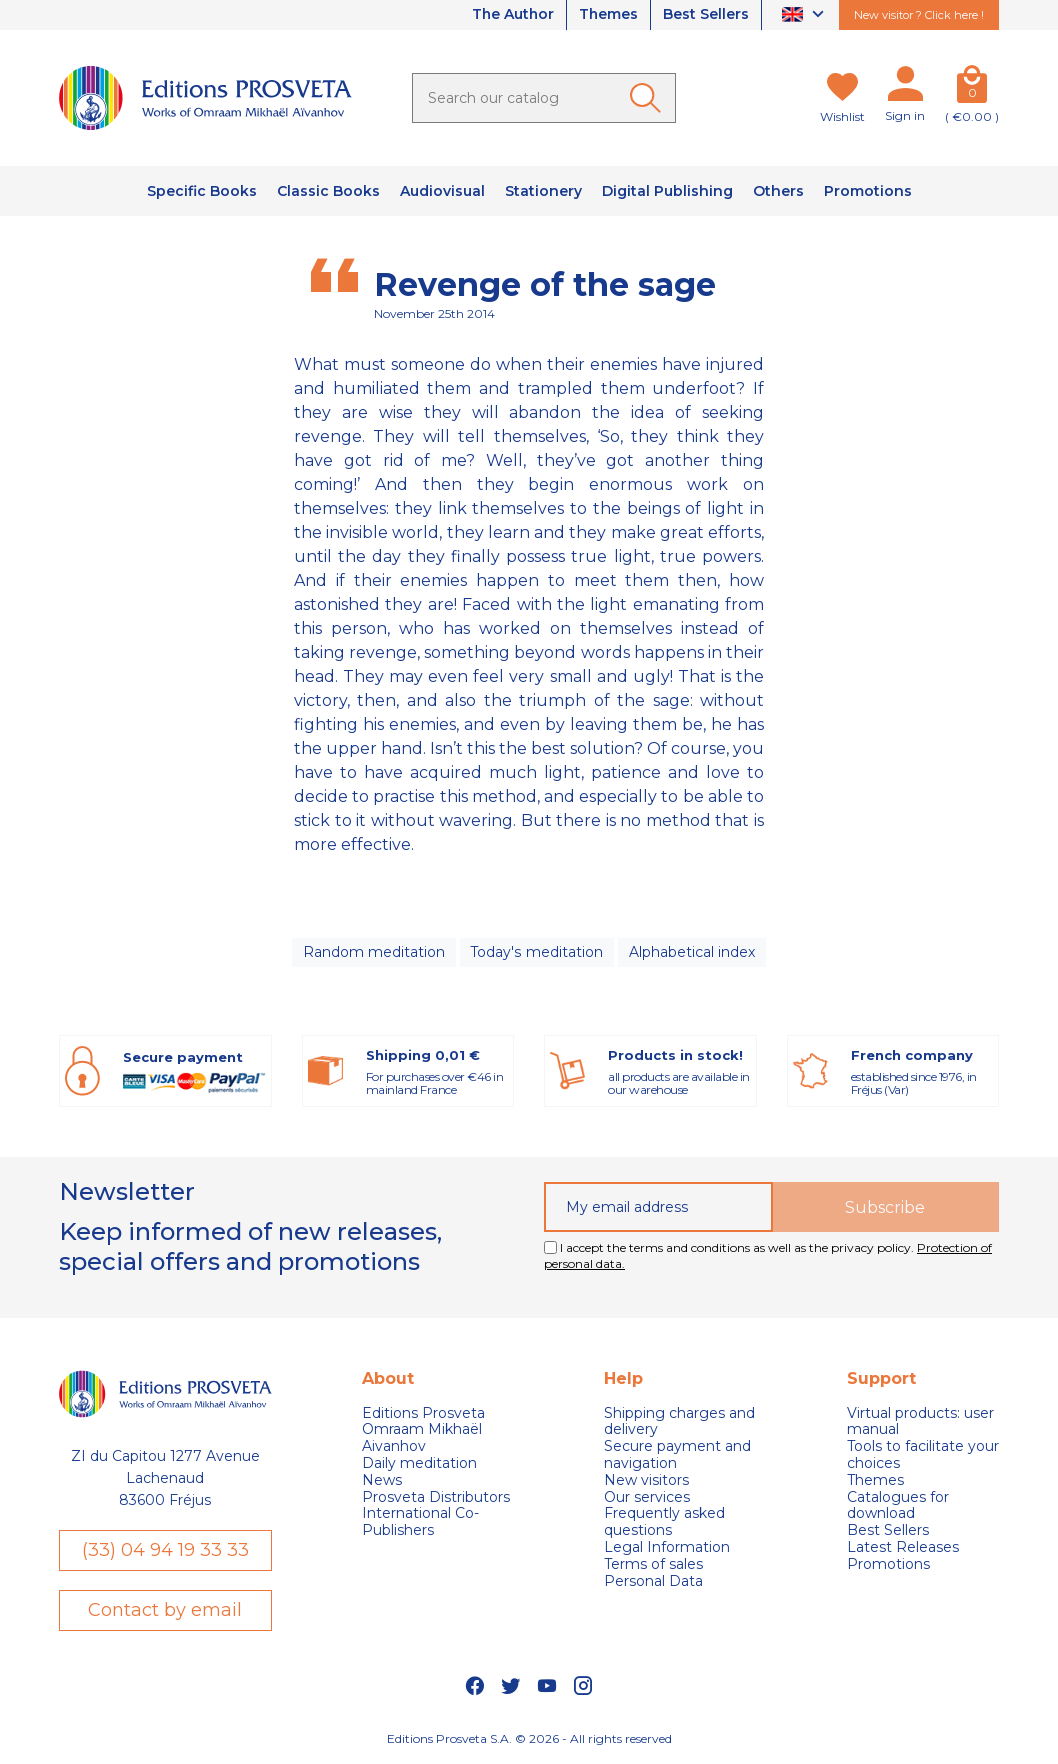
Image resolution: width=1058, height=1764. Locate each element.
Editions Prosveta (423, 1413)
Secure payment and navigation (677, 1455)
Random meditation (374, 952)
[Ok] (649, 98)
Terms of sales (653, 1564)
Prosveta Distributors (436, 1497)
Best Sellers (706, 15)
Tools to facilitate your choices (923, 1455)
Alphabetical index (692, 952)
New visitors (646, 1480)
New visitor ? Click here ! (919, 15)
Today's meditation (537, 952)
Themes (608, 15)
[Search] (544, 98)
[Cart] (972, 88)
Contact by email (165, 1610)
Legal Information (667, 1547)
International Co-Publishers (420, 1523)
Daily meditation (419, 1463)
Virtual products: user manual (920, 1422)
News (382, 1480)
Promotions (888, 1564)
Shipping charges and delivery (679, 1422)
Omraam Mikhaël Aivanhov (422, 1439)
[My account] (905, 88)
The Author (511, 15)
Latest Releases (903, 1547)
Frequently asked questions (664, 1523)
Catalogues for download (898, 1506)
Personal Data (653, 1581)
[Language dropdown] (805, 15)
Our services (647, 1497)
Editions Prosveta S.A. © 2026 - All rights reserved (529, 1739)
